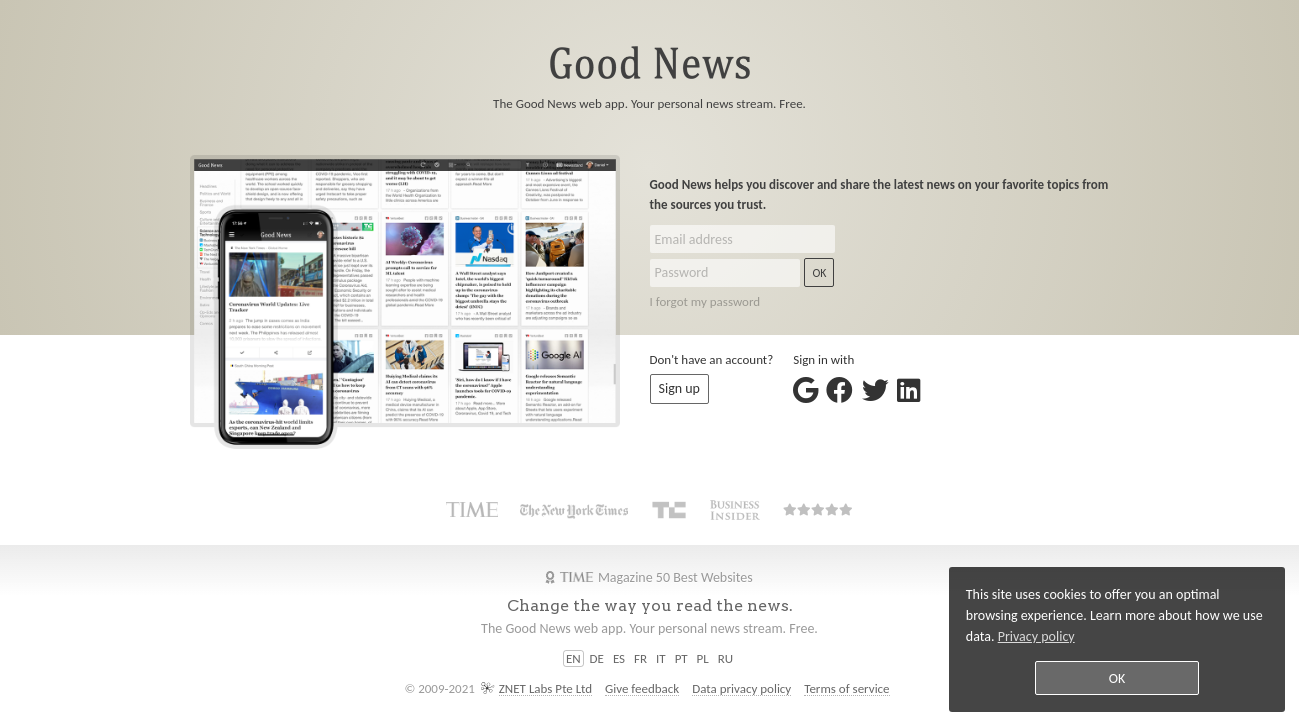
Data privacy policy (741, 689)
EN (573, 658)
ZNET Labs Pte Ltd (545, 689)
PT (681, 658)
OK (819, 273)
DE (597, 658)
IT (661, 658)
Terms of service (846, 689)
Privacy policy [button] (1036, 636)
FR (640, 658)
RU (725, 658)
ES (619, 658)
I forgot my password (705, 301)
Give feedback (642, 689)
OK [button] (1117, 678)
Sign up (679, 388)
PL (703, 658)
